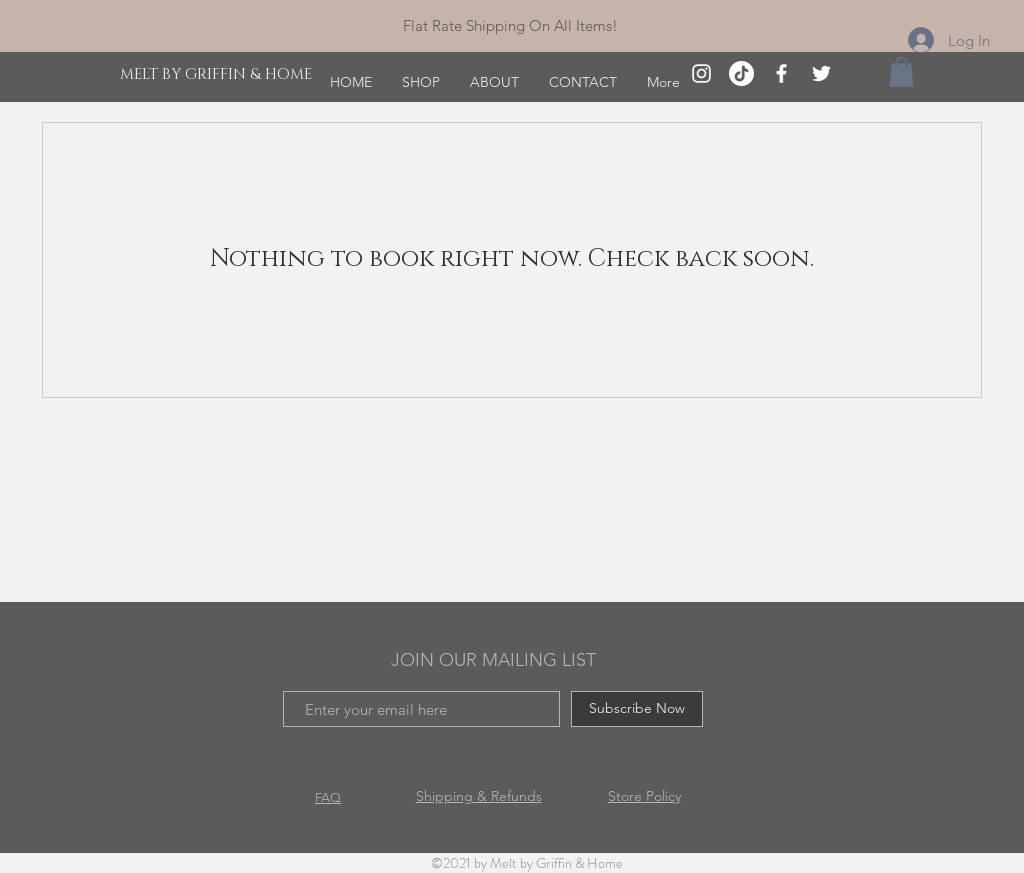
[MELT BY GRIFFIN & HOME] (218, 74)
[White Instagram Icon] (701, 73)
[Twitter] (821, 73)
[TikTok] (741, 73)
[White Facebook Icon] (781, 73)
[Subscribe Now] (637, 709)
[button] (901, 72)
